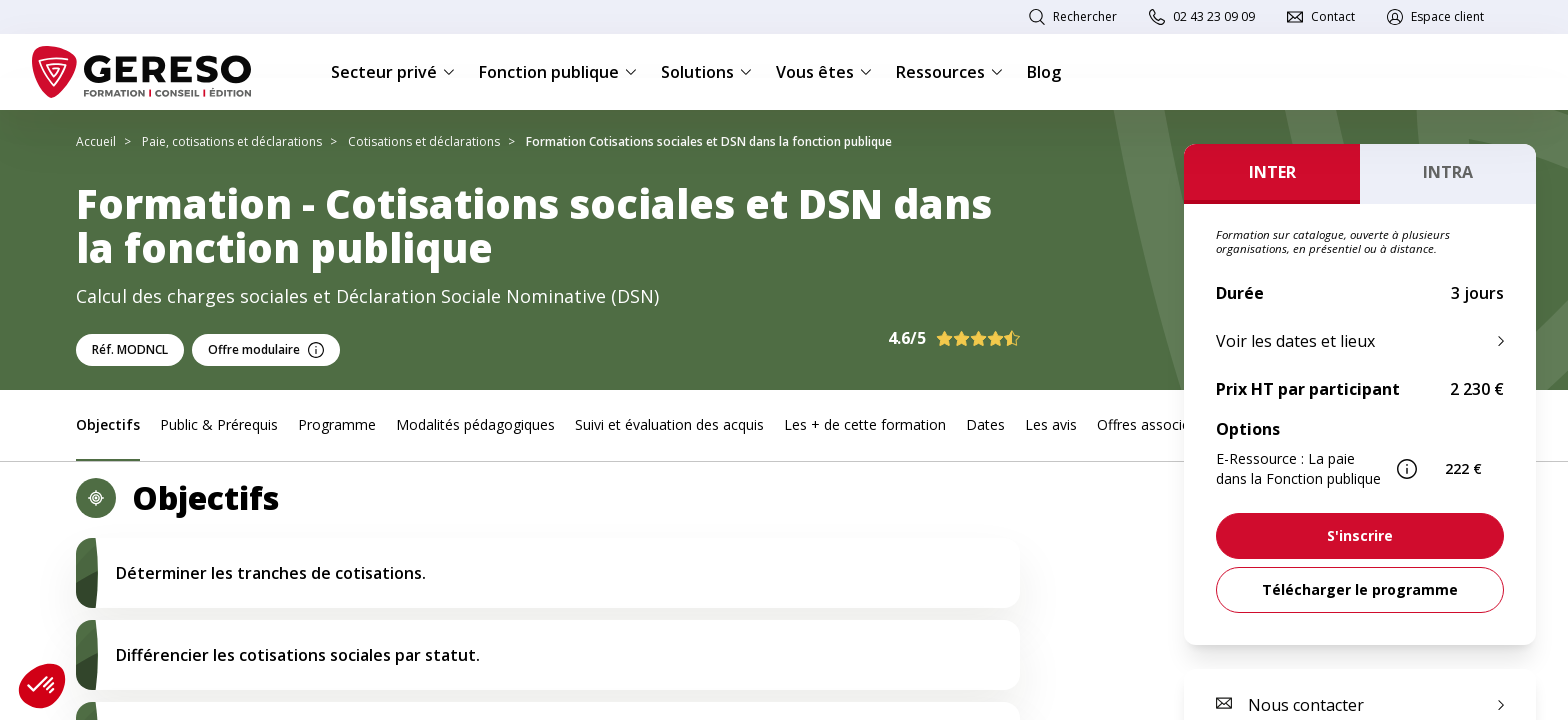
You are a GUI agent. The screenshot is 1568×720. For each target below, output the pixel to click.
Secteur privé (393, 72)
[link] (1360, 536)
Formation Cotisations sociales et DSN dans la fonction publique (709, 141)
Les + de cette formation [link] (865, 424)
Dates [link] (985, 424)
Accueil (96, 141)
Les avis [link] (1051, 424)
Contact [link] (1333, 16)
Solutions (706, 72)
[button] (42, 686)
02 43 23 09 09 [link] (1214, 16)
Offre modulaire (266, 349)
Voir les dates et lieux (1295, 341)
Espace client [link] (1447, 16)
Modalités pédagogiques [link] (475, 424)
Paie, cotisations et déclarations (232, 141)
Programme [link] (337, 424)
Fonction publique (558, 72)
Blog (1044, 72)
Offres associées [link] (1151, 424)
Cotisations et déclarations (424, 141)
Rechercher (1085, 16)
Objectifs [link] (108, 424)
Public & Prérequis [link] (219, 424)
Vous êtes (824, 72)
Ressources (949, 72)
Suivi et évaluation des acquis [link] (669, 424)
